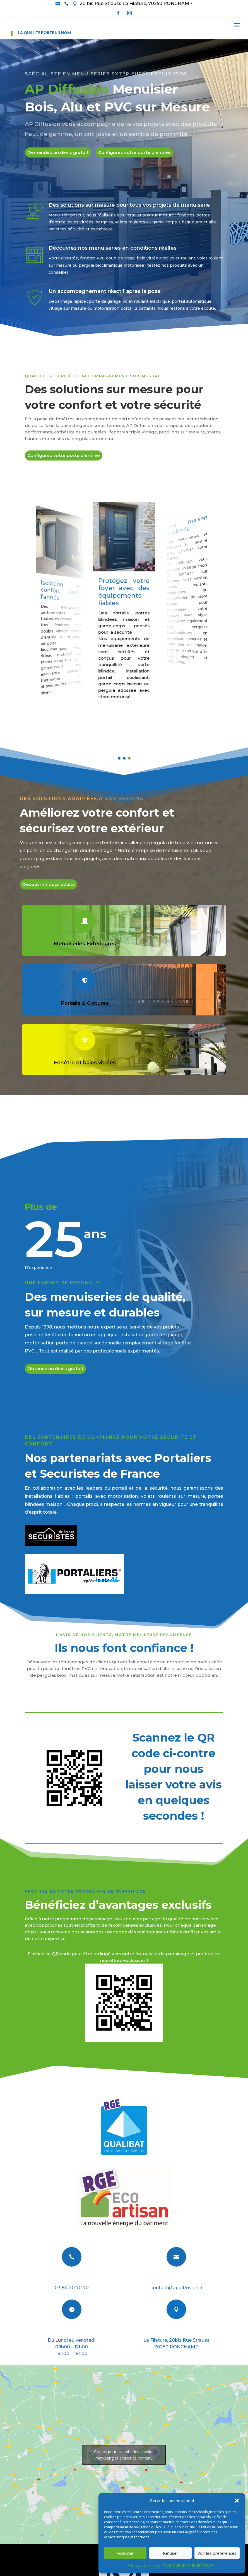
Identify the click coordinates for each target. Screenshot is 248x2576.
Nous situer (176, 2330)
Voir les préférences (217, 2553)
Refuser (170, 2553)
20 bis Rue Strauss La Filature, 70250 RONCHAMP (136, 3)
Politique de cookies (144, 2565)
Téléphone (72, 2278)
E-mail (176, 2278)
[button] (237, 2500)
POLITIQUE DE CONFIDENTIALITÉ (188, 2565)
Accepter (125, 2553)
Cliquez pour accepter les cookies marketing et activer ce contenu (124, 2455)
